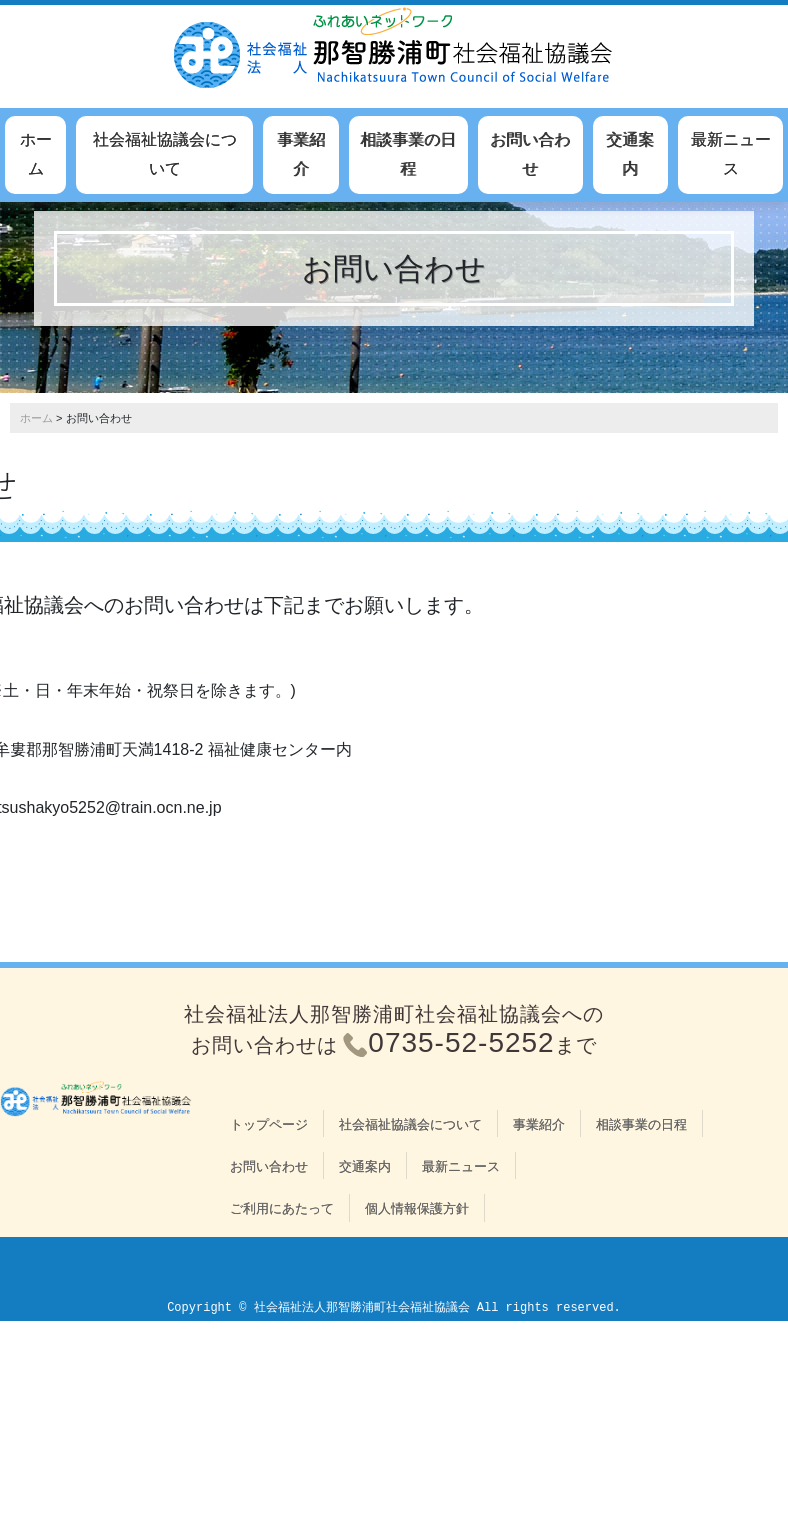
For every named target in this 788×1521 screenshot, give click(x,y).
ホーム (36, 154)
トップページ (269, 1124)
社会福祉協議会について (165, 154)
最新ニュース (731, 154)
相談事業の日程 (408, 154)
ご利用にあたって (282, 1208)
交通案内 (630, 154)
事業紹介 (301, 154)
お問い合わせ (530, 154)
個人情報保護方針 (417, 1208)
